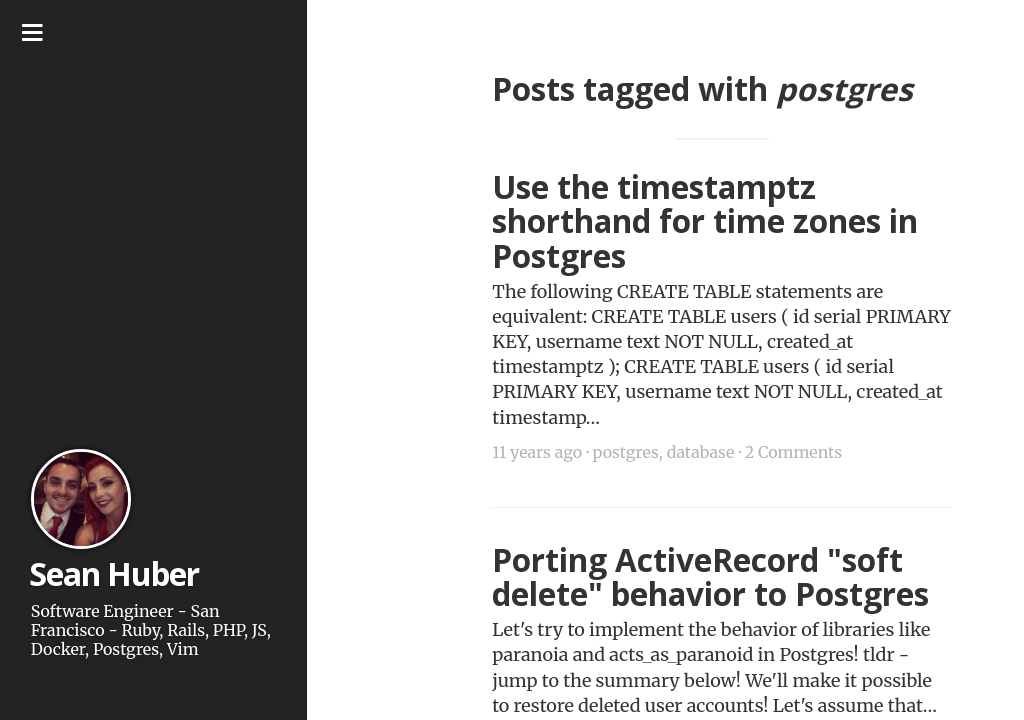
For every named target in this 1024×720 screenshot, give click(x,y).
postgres (625, 452)
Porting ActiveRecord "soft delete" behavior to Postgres (710, 577)
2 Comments (793, 452)
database (701, 452)
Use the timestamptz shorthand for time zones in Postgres (705, 221)
